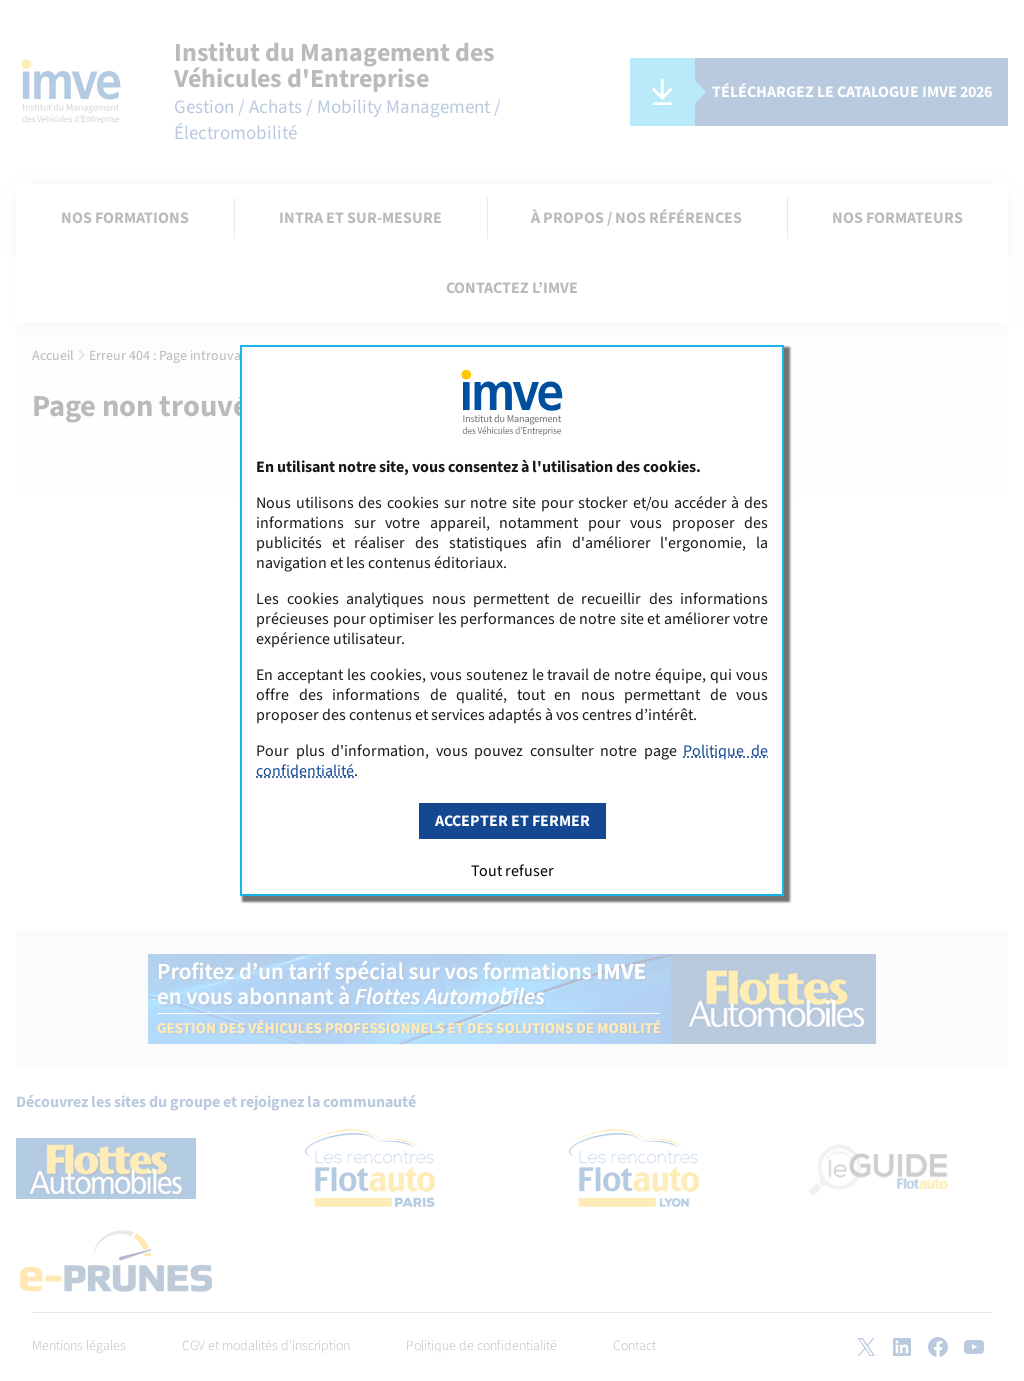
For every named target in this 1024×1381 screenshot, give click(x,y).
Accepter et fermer (512, 821)
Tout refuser (512, 871)
